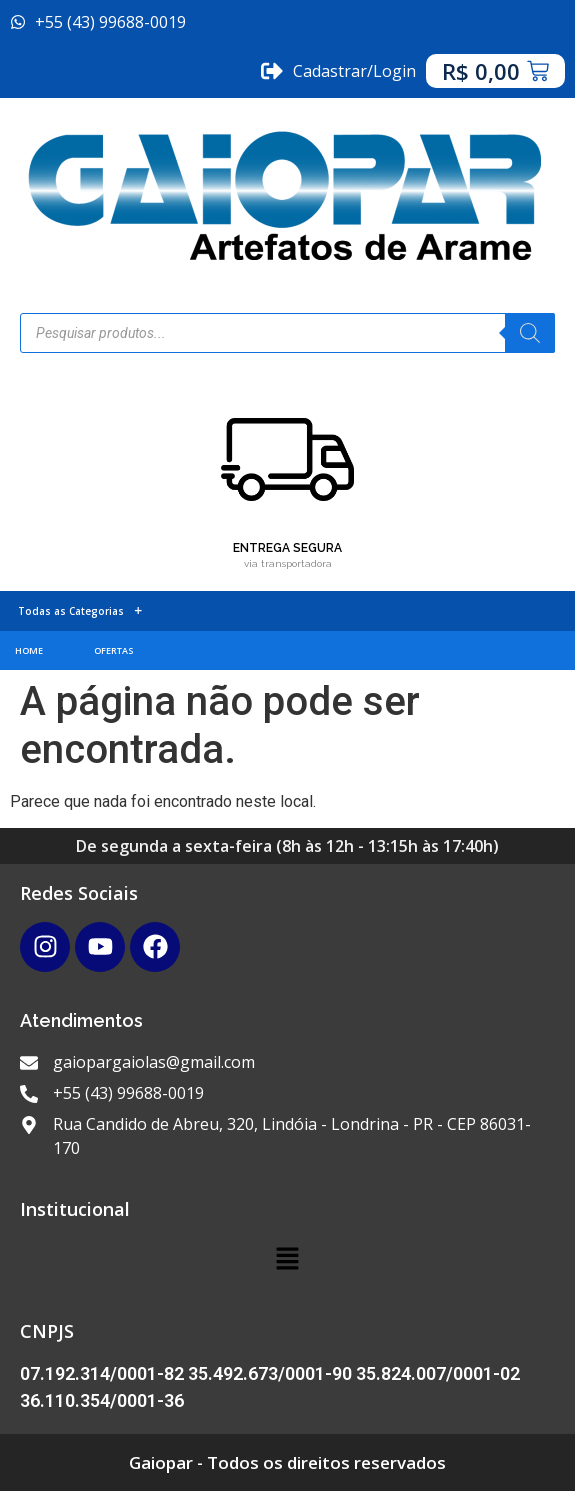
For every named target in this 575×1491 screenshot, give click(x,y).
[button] (287, 1260)
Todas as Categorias (80, 611)
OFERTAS (114, 650)
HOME (29, 650)
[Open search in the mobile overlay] (287, 333)
